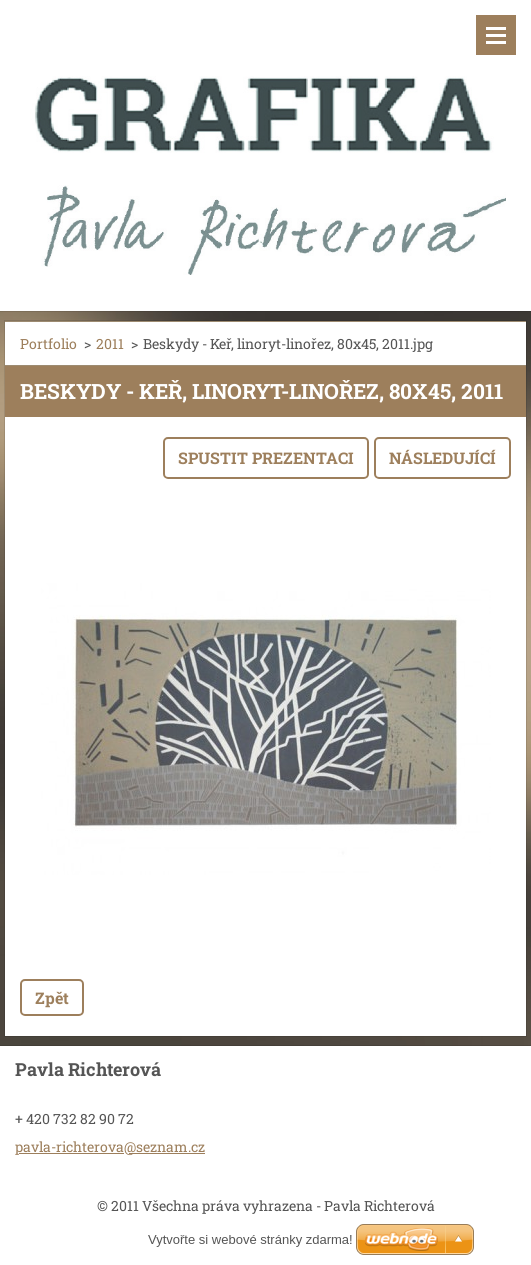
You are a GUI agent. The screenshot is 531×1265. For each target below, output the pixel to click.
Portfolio (48, 343)
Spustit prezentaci (266, 457)
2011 (110, 343)
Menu (496, 35)
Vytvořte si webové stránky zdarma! (250, 1239)
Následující (442, 457)
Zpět (52, 997)
